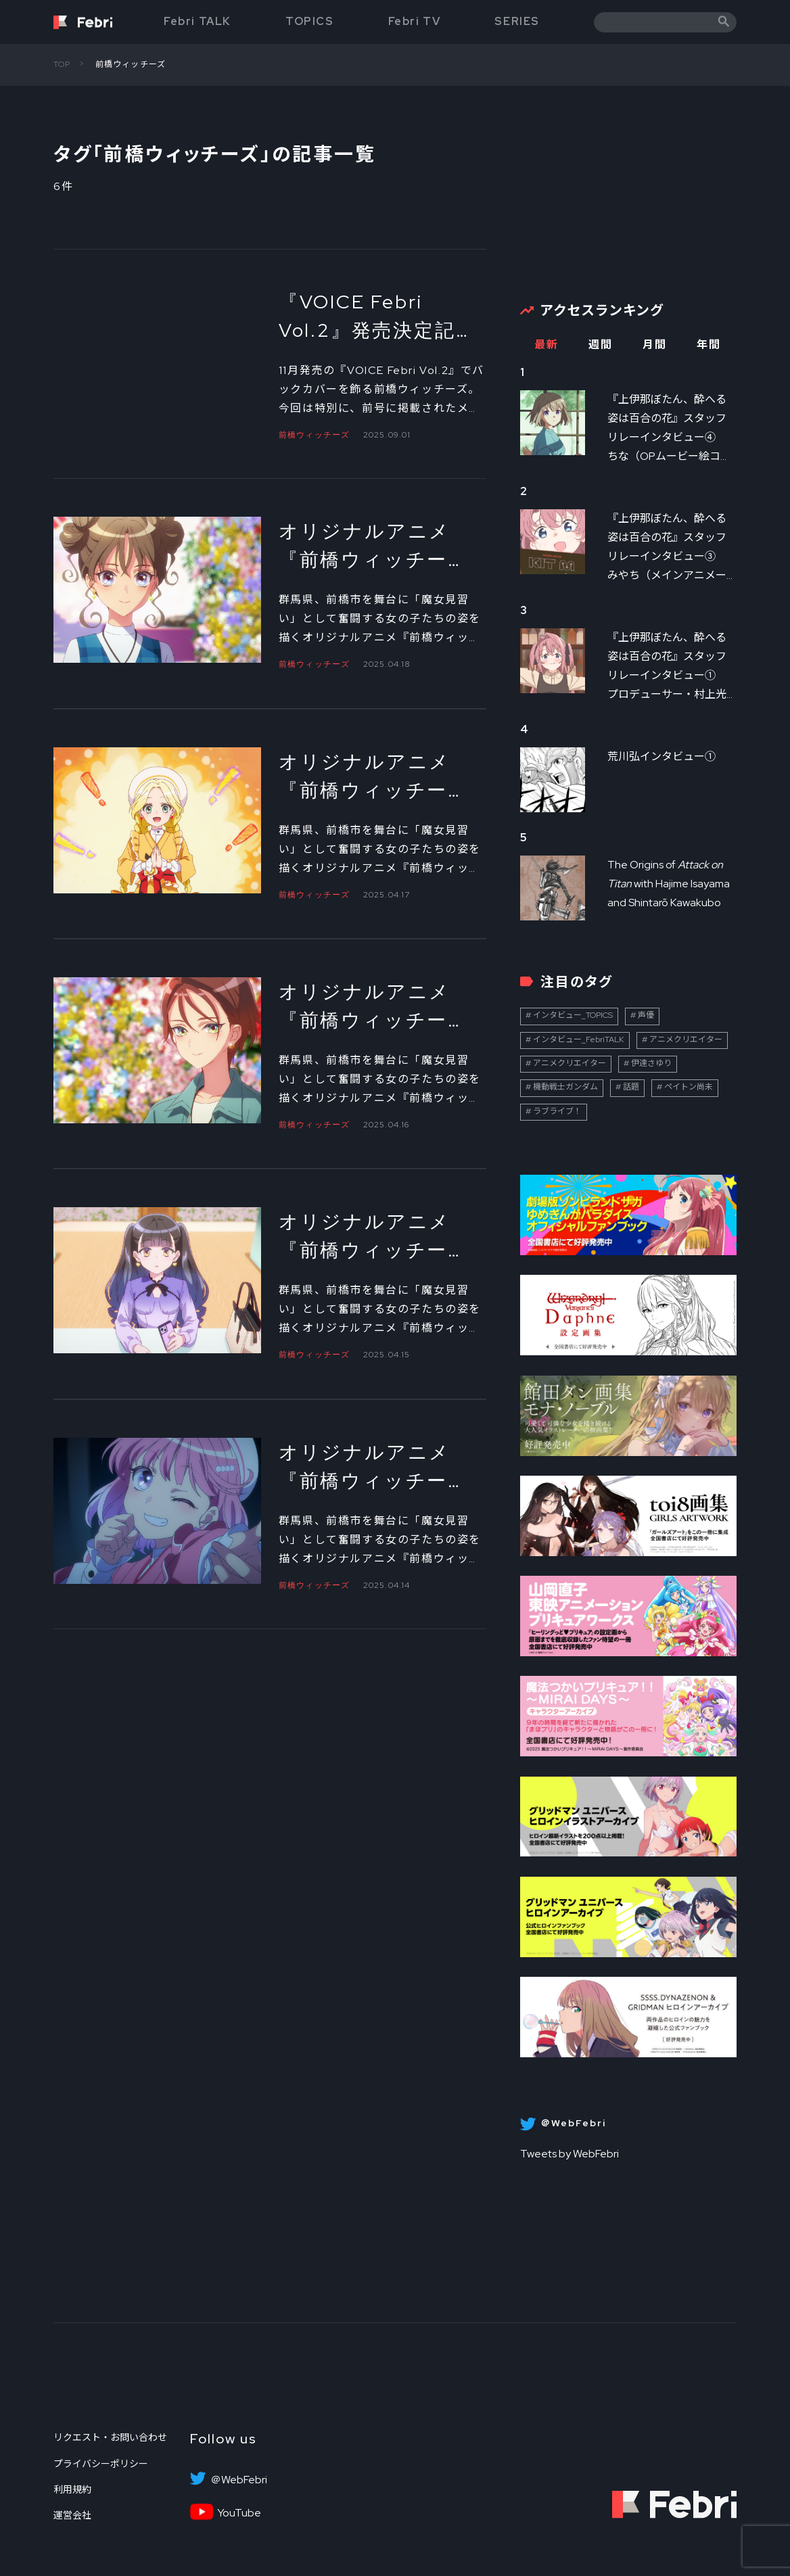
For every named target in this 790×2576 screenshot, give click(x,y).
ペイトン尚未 (688, 1086)
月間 (654, 344)
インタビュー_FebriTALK (578, 1039)
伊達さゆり (651, 1063)
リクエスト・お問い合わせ (110, 2437)
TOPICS (309, 21)
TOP (62, 64)
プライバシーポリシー (100, 2464)
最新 (546, 344)
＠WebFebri (238, 2480)
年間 (708, 344)
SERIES (517, 21)
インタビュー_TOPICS (573, 1015)
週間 (600, 344)
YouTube (239, 2513)
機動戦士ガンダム (565, 1086)
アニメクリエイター (685, 1039)
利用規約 (72, 2489)
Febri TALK (197, 21)
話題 (631, 1086)
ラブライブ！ (557, 1111)
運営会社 (72, 2515)
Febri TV (414, 21)
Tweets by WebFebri (569, 2154)
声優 (646, 1015)
